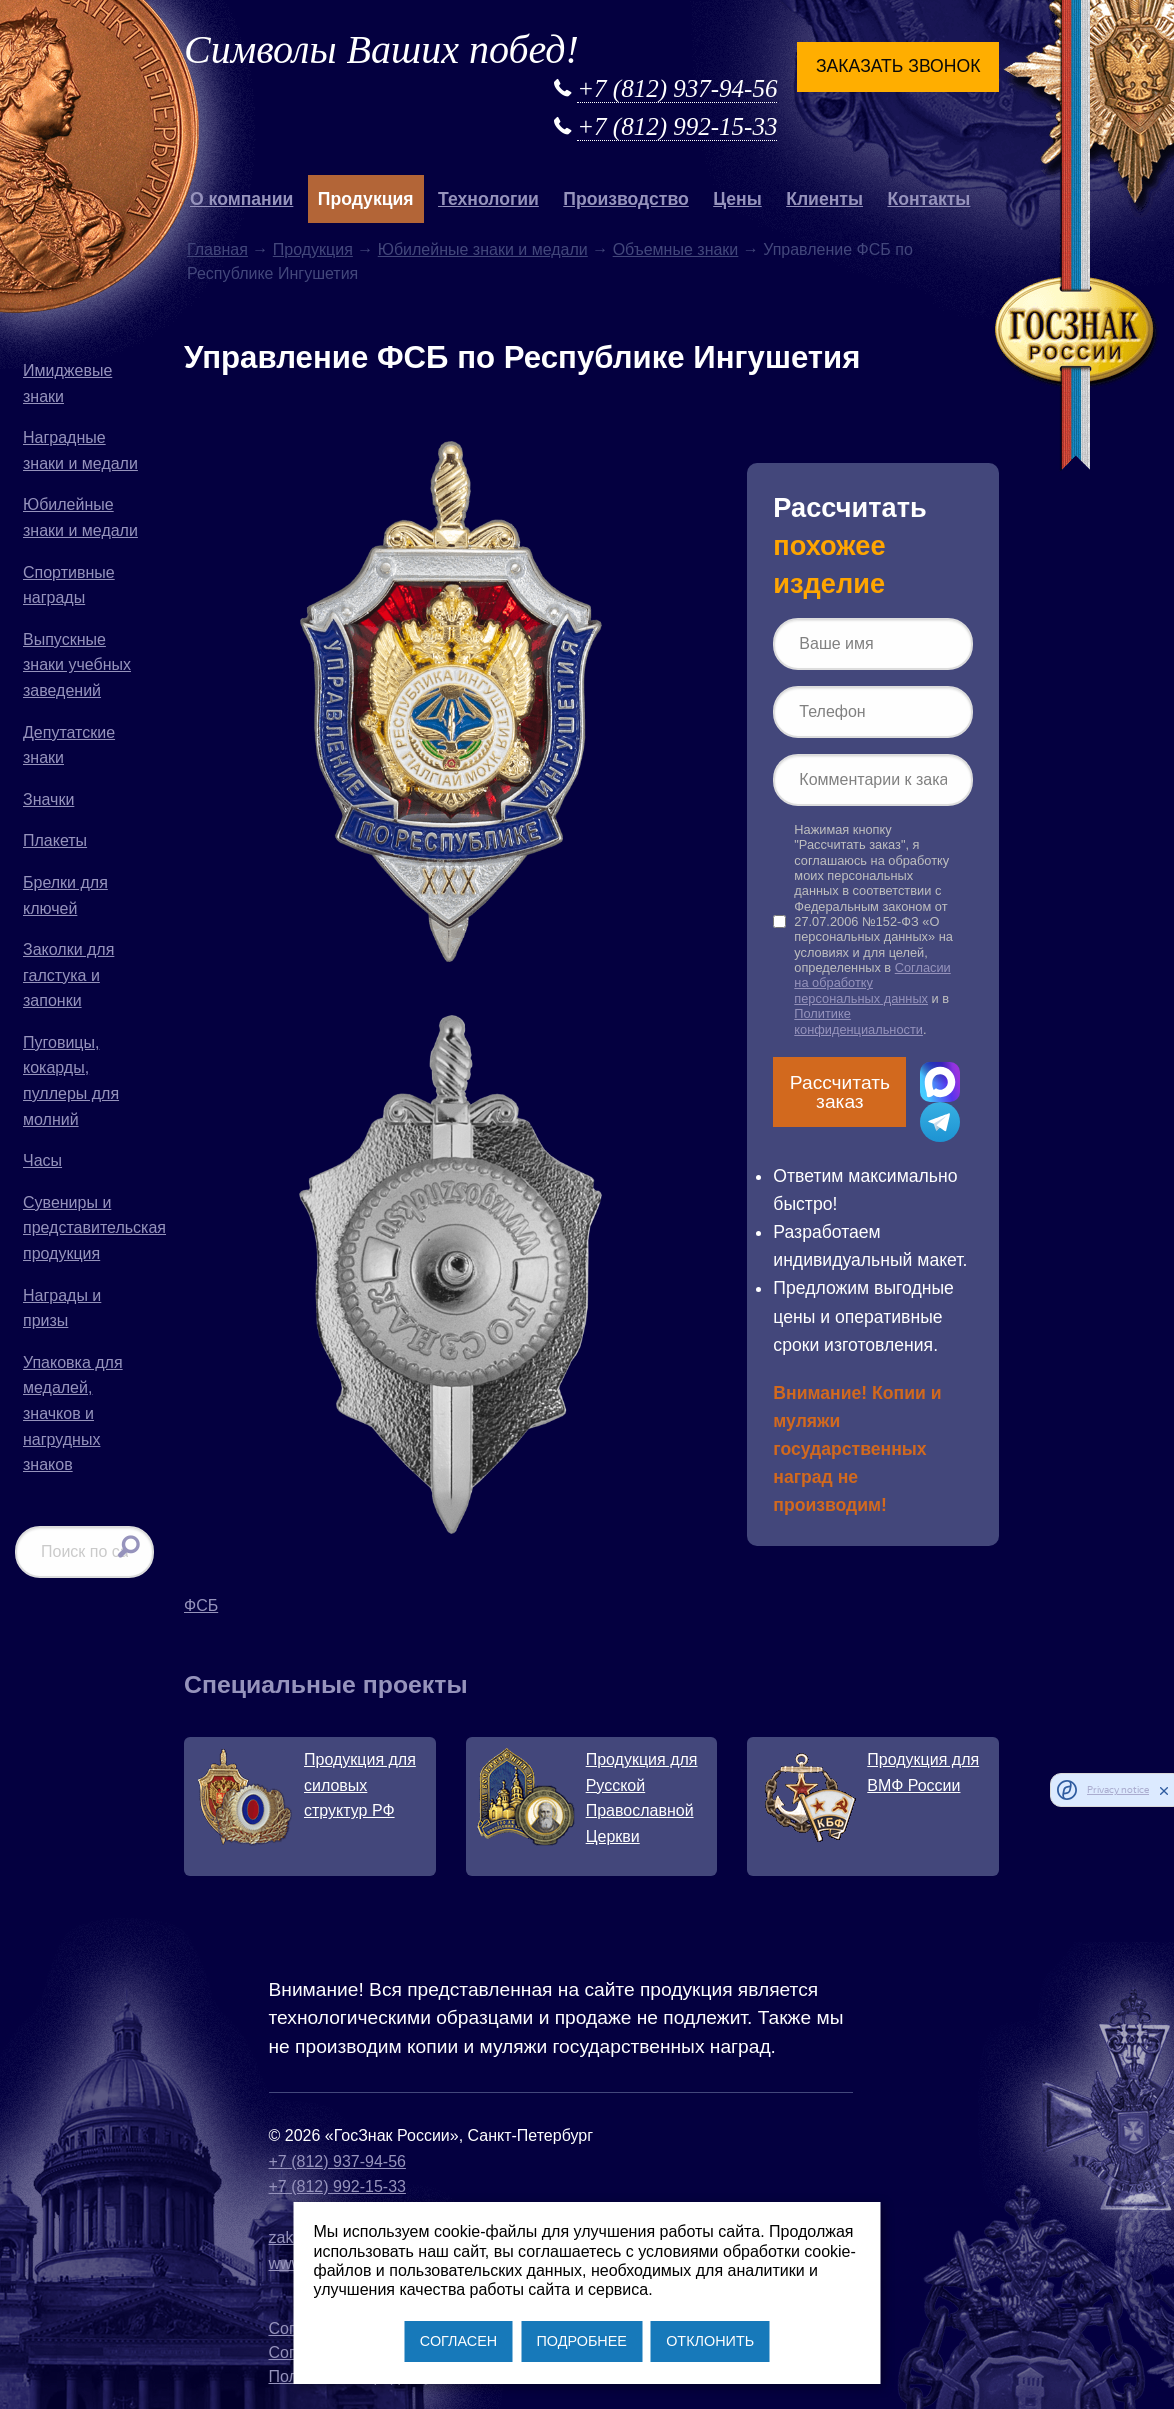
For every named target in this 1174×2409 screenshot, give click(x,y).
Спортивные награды (69, 585)
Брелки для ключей (65, 895)
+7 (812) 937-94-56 (677, 88)
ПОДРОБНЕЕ (581, 2341)
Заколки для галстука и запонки (68, 975)
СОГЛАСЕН (458, 2341)
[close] (1164, 1790)
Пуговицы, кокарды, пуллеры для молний (71, 1081)
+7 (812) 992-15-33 (677, 126)
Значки (48, 799)
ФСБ (201, 1605)
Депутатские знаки (69, 745)
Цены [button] (737, 199)
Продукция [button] (366, 199)
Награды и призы (62, 1308)
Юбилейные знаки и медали (80, 517)
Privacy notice (1118, 1789)
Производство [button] (625, 199)
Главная (217, 249)
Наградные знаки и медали (80, 450)
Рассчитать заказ (840, 1092)
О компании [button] (241, 199)
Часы (42, 1160)
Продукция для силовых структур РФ (360, 1785)
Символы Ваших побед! (381, 49)
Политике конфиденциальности (858, 1021)
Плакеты (55, 840)
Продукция (313, 249)
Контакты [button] (928, 199)
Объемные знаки (676, 249)
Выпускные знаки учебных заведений (77, 665)
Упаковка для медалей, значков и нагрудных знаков (73, 1413)
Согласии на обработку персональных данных (872, 983)
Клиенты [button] (824, 199)
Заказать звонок (898, 66)
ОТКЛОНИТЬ (710, 2341)
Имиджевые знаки (67, 383)
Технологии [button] (488, 199)
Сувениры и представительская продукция (88, 1228)
